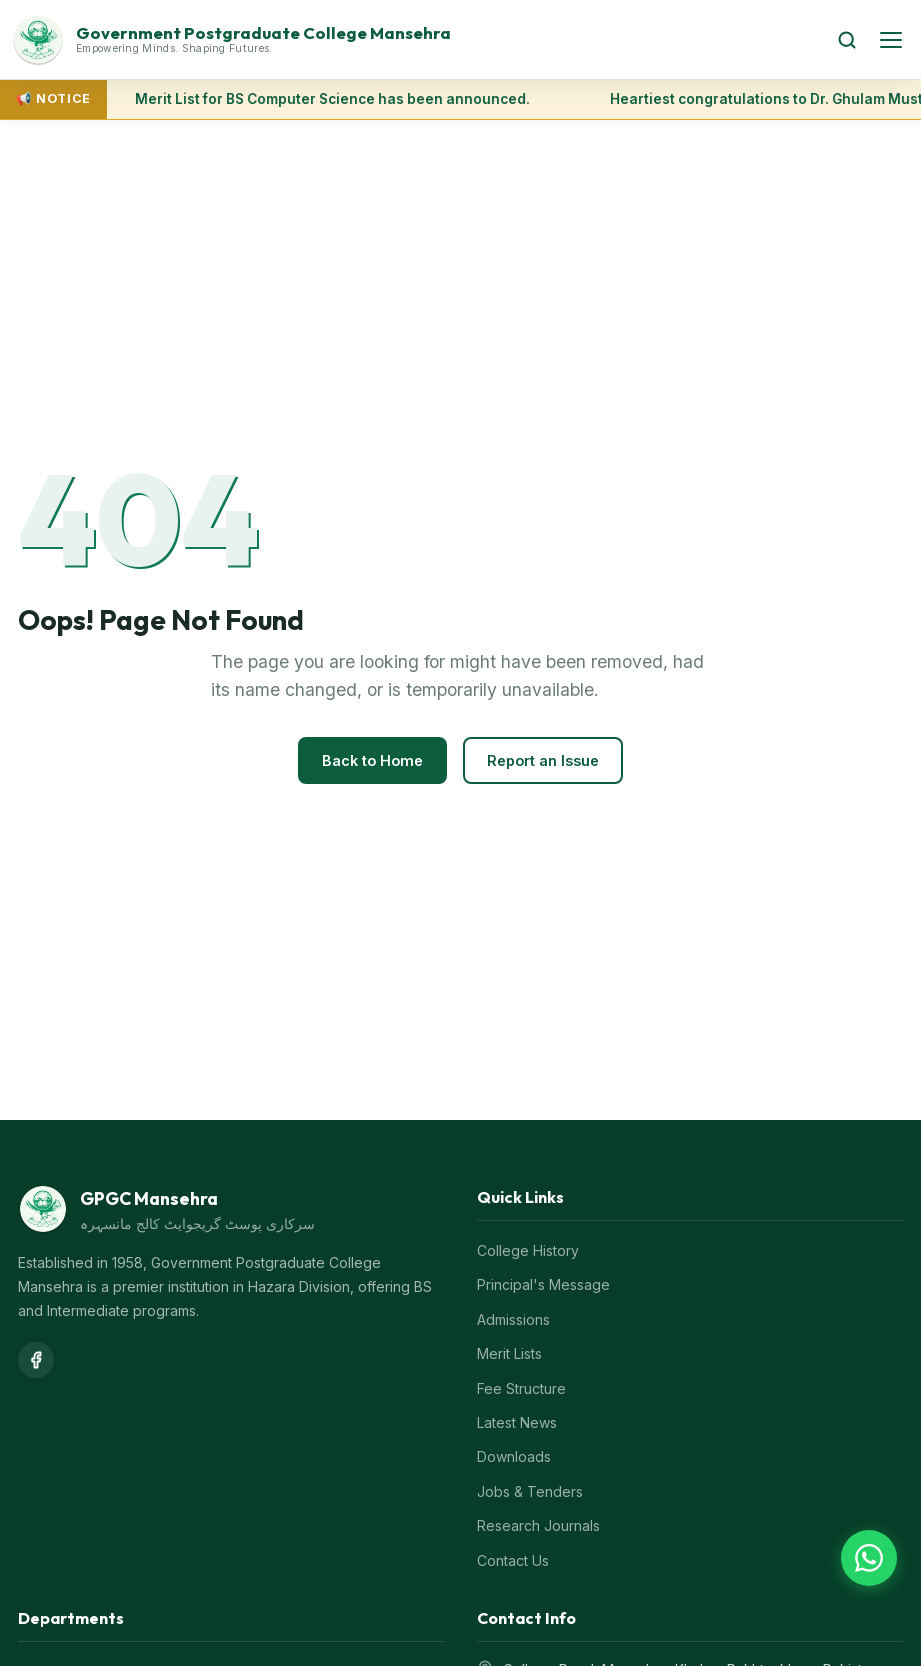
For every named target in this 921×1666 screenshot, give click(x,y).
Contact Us (513, 1560)
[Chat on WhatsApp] (869, 1558)
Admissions (513, 1319)
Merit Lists (509, 1353)
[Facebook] (36, 1360)
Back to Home (372, 760)
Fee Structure (521, 1388)
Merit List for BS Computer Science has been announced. (333, 99)
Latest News (517, 1422)
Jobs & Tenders (530, 1491)
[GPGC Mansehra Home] (413, 40)
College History (528, 1250)
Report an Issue (543, 760)
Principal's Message (543, 1284)
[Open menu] (891, 40)
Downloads (514, 1456)
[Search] (847, 40)
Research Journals (538, 1525)
